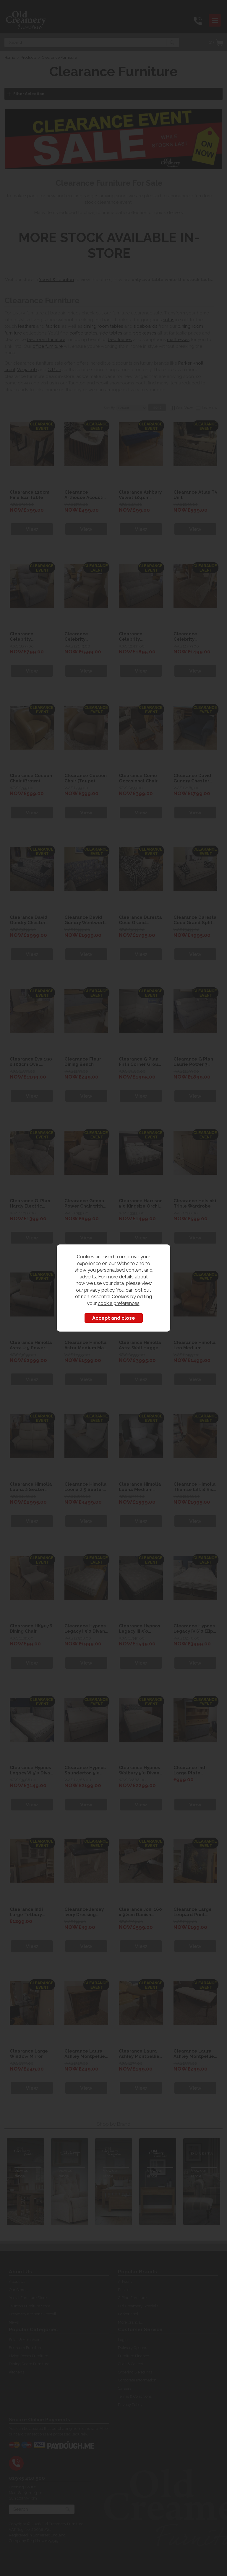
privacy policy (99, 1290)
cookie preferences (119, 1303)
